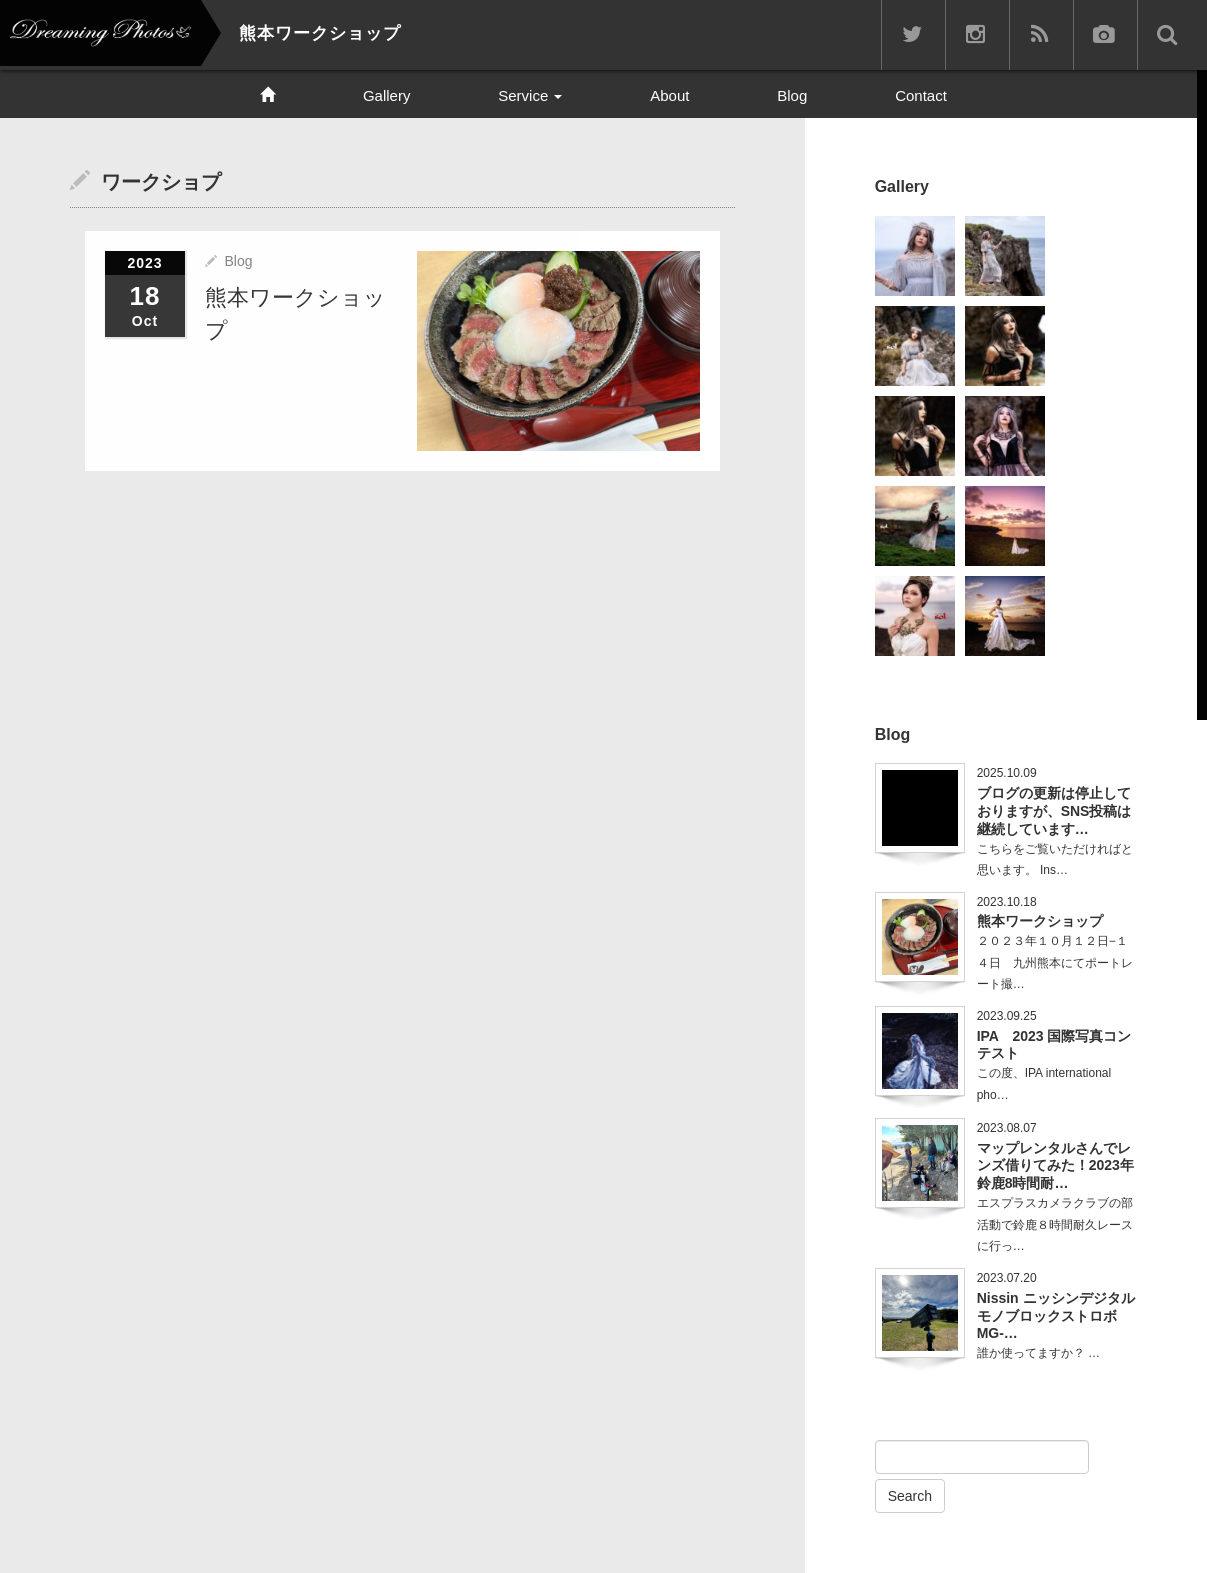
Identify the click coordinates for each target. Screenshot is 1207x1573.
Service (530, 95)
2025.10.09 (1007, 773)
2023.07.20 (1007, 1278)
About (669, 95)
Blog (792, 95)
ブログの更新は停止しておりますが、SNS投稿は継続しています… (1054, 811)
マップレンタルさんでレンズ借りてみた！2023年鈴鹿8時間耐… (1055, 1166)
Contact (921, 95)
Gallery (387, 95)
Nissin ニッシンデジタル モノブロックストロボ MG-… (1056, 1316)
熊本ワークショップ (1040, 921)
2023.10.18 (1007, 902)
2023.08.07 (1007, 1128)
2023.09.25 (1007, 1016)
